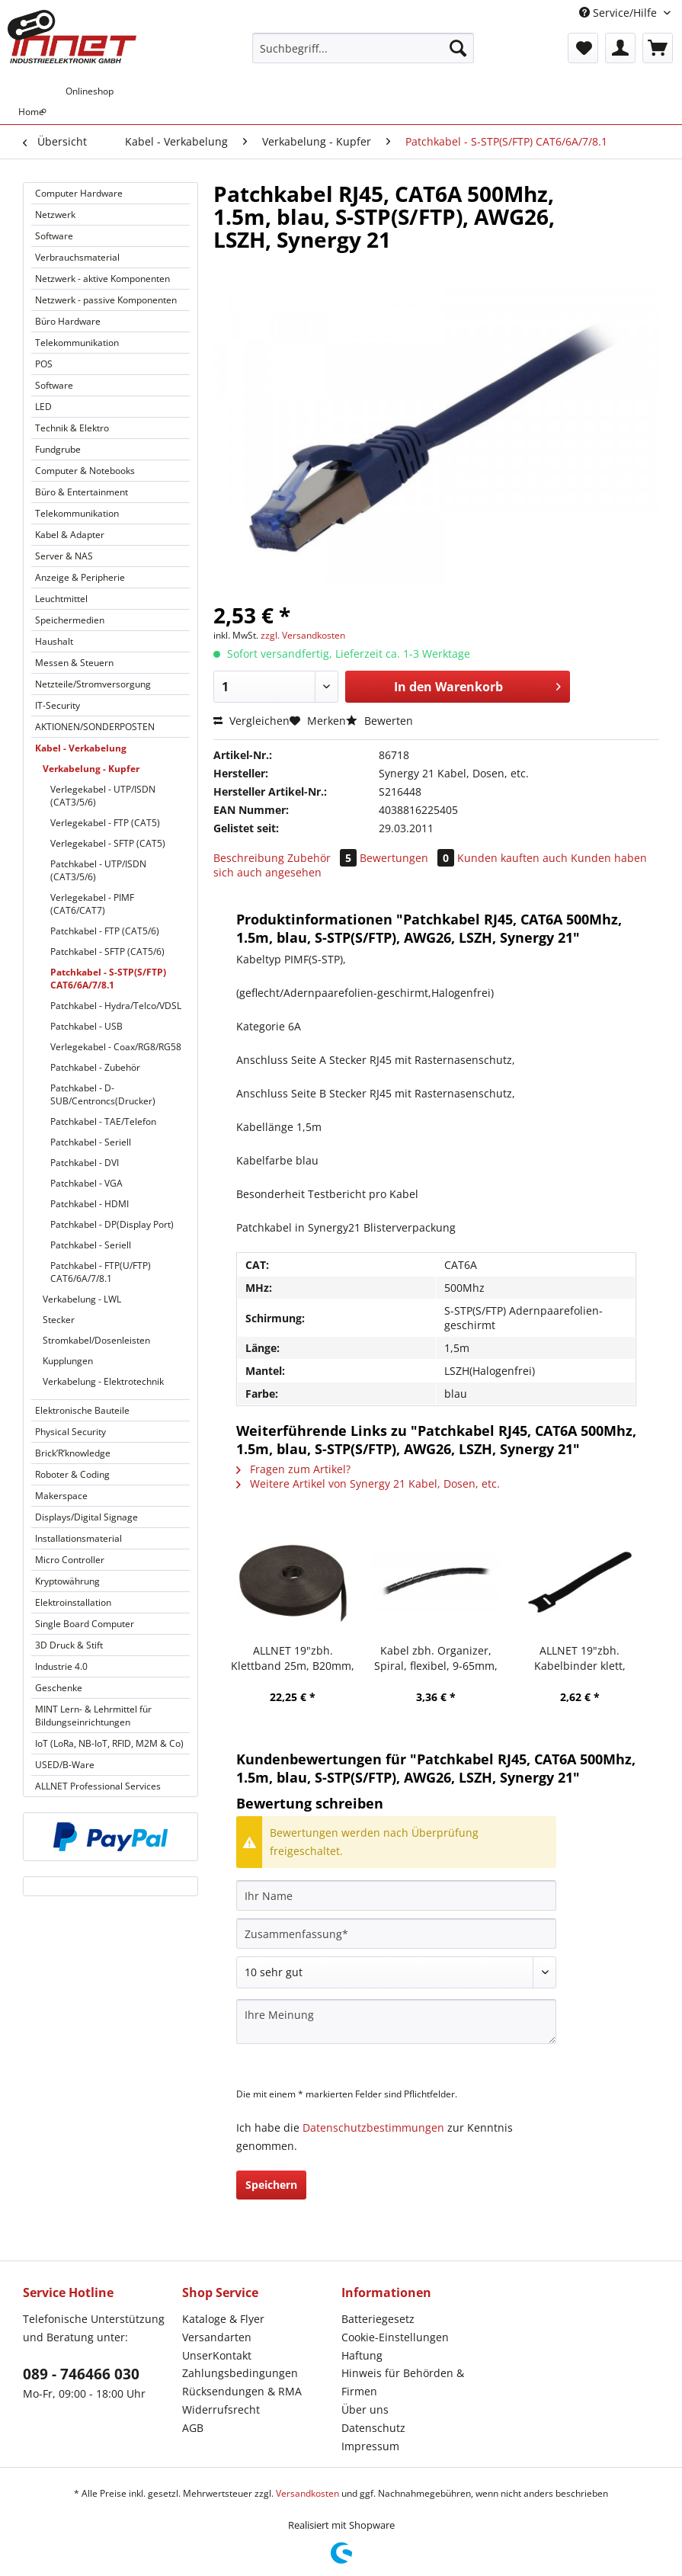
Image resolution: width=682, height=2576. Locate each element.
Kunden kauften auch (512, 858)
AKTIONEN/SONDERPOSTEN (95, 726)
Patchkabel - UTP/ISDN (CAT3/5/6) (98, 870)
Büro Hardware (68, 321)
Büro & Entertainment (81, 491)
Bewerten (379, 720)
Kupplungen (68, 1360)
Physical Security (70, 1431)
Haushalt (54, 641)
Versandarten (216, 2337)
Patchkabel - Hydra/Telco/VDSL (115, 1005)
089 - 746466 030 (81, 2374)
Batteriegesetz (378, 2319)
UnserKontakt (216, 2355)
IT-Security (57, 705)
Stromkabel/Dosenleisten (96, 1340)
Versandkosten (307, 2493)
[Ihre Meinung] (396, 2021)
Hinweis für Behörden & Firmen (402, 2382)
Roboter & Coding (72, 1474)
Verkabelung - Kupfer (91, 768)
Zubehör (323, 858)
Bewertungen (408, 858)
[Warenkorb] (657, 48)
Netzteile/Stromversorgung (93, 684)
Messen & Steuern (74, 662)
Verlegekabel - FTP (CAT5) (105, 822)
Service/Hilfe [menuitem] (619, 12)
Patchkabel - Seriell (90, 1142)
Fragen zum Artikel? (293, 1469)
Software (54, 235)
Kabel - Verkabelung (80, 748)
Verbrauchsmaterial (77, 257)
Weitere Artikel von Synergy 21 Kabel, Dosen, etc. (368, 1483)
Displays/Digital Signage (86, 1517)
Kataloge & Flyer (223, 2319)
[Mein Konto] (620, 48)
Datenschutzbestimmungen (373, 2127)
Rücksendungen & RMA (242, 2391)
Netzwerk (55, 214)
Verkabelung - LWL (82, 1299)
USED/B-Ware (64, 1764)
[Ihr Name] (396, 1895)
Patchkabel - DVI (84, 1162)
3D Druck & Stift (69, 1645)
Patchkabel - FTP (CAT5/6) (104, 930)
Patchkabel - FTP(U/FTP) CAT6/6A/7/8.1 (100, 1272)
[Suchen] (458, 48)
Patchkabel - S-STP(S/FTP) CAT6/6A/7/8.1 (108, 979)
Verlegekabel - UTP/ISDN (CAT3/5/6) (102, 796)
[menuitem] (363, 55)
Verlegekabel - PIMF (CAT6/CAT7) (92, 904)
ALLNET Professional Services (98, 1786)
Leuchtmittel (61, 598)
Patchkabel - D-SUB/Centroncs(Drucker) (102, 1094)
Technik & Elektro (72, 427)
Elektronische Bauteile (82, 1410)
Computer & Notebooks (85, 470)
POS (44, 363)
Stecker (59, 1319)
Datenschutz (373, 2428)
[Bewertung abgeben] (396, 1972)
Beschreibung (248, 858)
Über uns (365, 2409)
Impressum (370, 2446)
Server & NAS (64, 555)
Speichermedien (69, 620)
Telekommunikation (77, 342)
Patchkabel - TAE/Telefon (103, 1121)
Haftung (362, 2355)
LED (43, 406)
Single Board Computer (84, 1623)
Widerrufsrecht (221, 2409)
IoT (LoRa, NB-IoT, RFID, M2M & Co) (109, 1743)
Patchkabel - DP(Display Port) (112, 1224)
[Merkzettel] (583, 48)
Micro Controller (69, 1559)
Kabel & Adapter (69, 534)
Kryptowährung (67, 1581)
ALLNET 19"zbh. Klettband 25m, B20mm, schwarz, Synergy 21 (292, 1658)
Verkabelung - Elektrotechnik (103, 1381)
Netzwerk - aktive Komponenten (102, 278)
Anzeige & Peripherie (80, 577)
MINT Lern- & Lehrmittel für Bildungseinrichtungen (93, 1716)
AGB (192, 2428)
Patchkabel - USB (86, 1026)
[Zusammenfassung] (396, 1933)
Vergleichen (251, 720)
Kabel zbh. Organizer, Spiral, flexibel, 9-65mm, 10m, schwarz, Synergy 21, (436, 1658)
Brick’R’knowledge (72, 1453)
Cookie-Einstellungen (395, 2337)
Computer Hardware (79, 193)
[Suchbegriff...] (363, 48)
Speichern (271, 2184)
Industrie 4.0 (61, 1666)
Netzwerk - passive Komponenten (106, 299)
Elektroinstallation (73, 1602)
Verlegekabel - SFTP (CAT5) (107, 843)
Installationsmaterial (78, 1538)
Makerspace (61, 1495)
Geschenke (58, 1687)
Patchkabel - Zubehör (95, 1067)
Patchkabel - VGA (86, 1183)
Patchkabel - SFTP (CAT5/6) (107, 951)
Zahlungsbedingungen (240, 2373)
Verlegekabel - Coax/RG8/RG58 (115, 1046)
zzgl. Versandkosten (303, 635)
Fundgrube (58, 449)
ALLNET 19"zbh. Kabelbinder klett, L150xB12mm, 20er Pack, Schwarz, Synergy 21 (579, 1658)
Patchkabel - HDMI (89, 1203)
